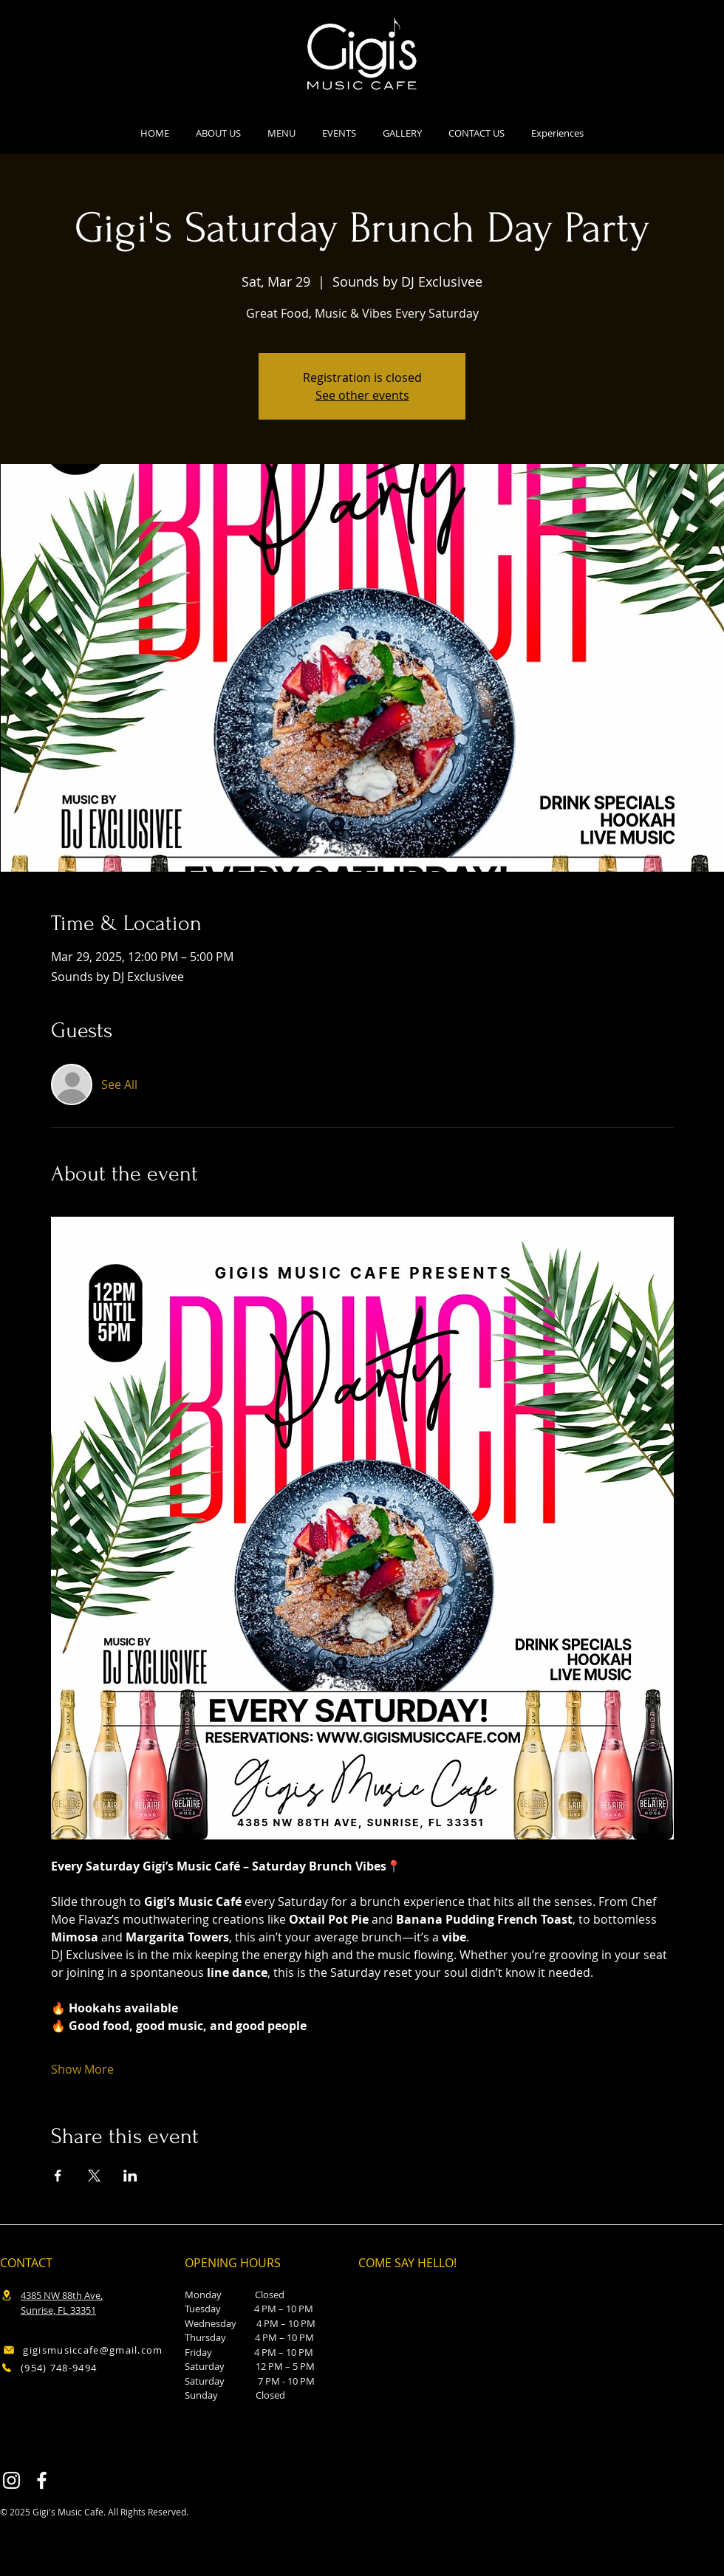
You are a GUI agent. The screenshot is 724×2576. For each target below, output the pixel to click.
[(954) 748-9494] (77, 2367)
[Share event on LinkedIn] (130, 2176)
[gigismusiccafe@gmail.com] (82, 2349)
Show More (82, 2069)
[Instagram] (11, 2480)
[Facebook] (41, 2480)
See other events (362, 395)
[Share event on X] (94, 2176)
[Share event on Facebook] (58, 2176)
